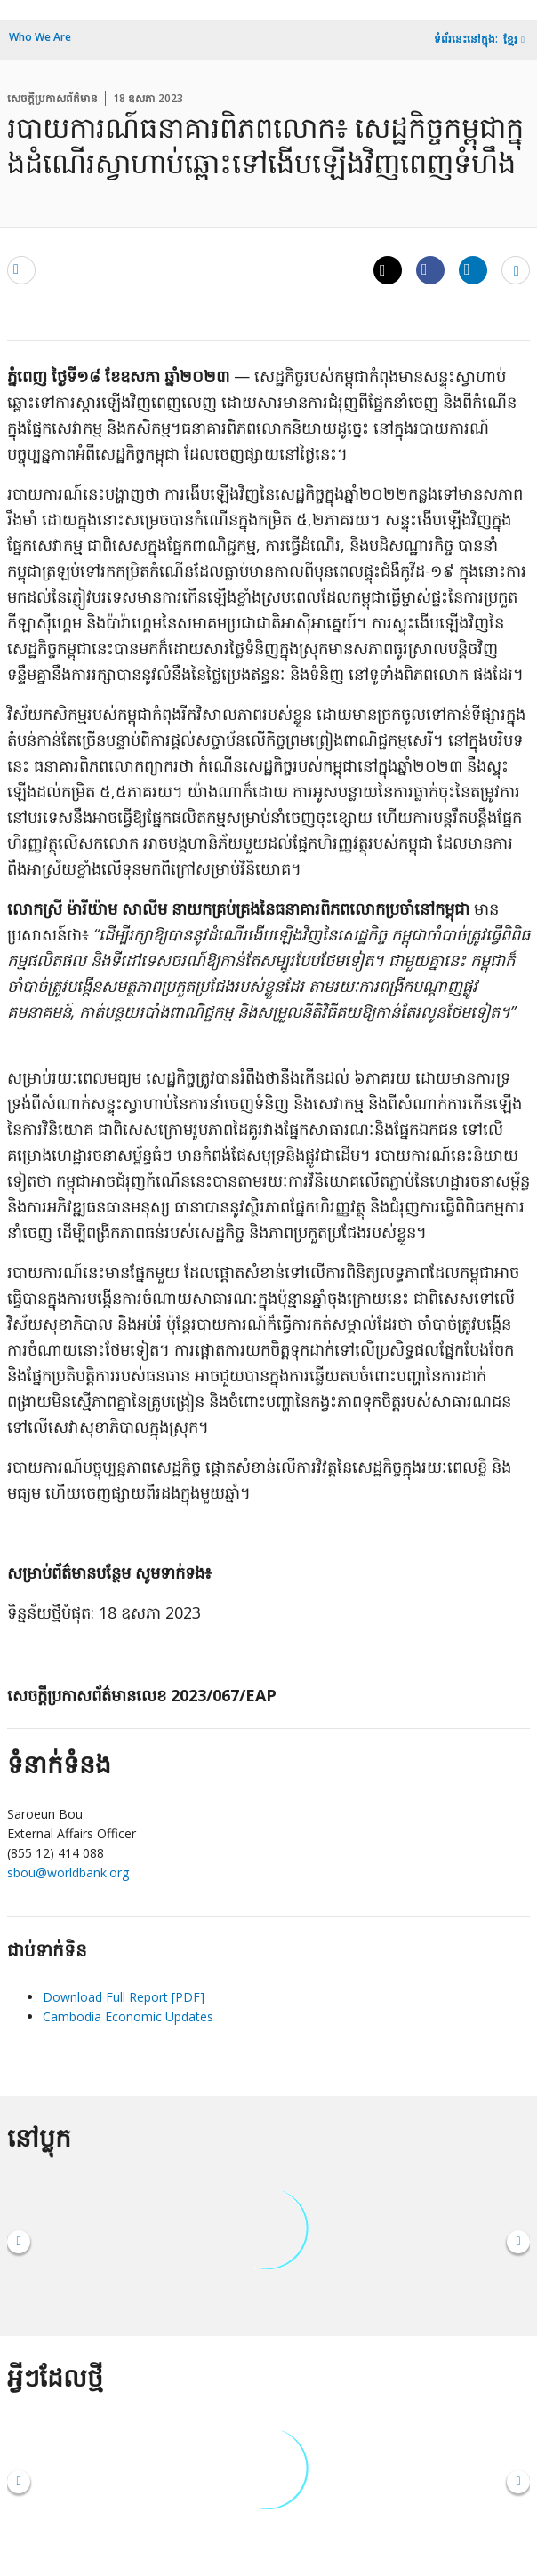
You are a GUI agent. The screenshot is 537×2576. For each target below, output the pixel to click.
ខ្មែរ (510, 39)
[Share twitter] (387, 270)
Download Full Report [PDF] (123, 1996)
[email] (21, 269)
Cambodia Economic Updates (128, 2016)
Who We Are (40, 36)
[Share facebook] (430, 269)
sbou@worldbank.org (68, 1872)
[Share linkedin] (473, 269)
